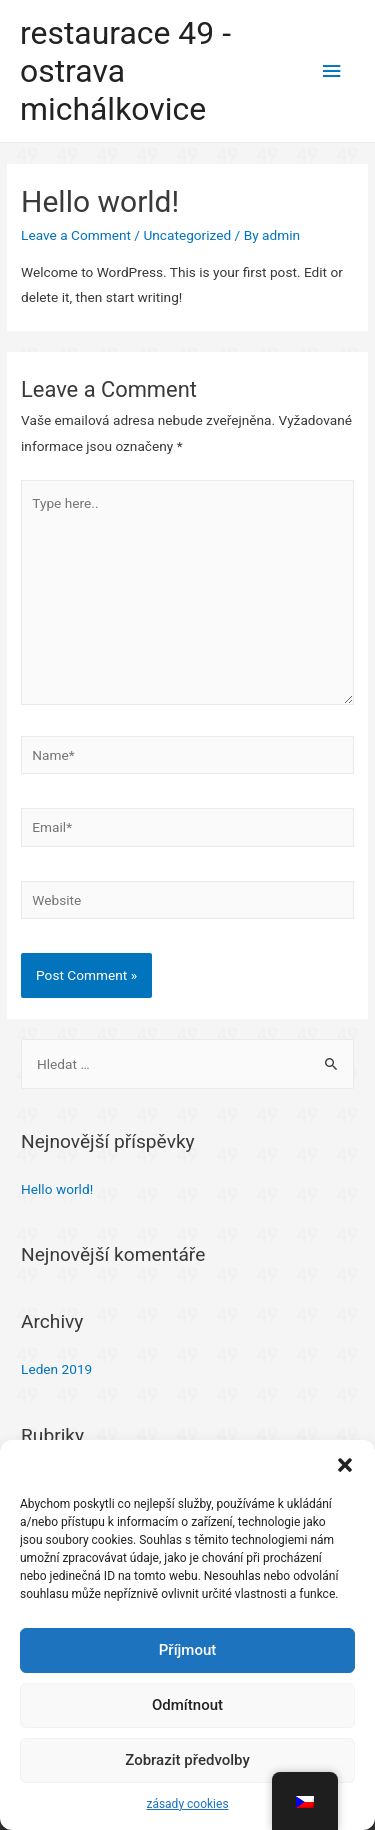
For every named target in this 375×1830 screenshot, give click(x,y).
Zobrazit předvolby (187, 1760)
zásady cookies (187, 1804)
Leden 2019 (56, 1369)
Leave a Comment (76, 235)
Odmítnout (187, 1705)
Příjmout (187, 1650)
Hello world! (57, 1189)
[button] (345, 1465)
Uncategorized (187, 235)
